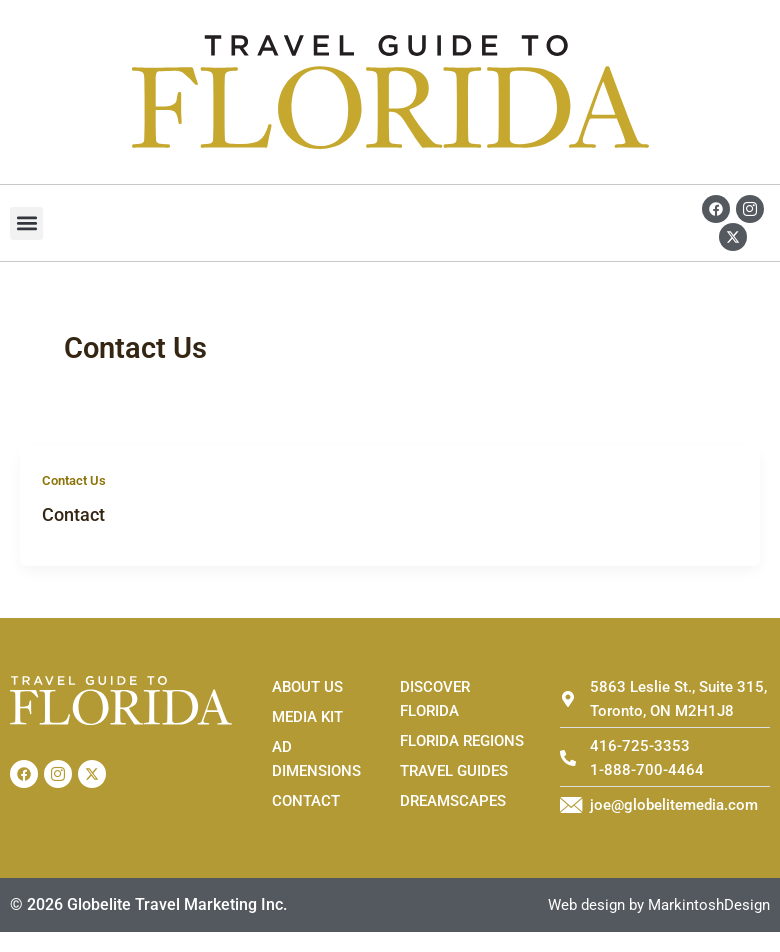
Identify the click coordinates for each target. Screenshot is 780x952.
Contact (73, 514)
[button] (26, 223)
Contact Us (74, 480)
